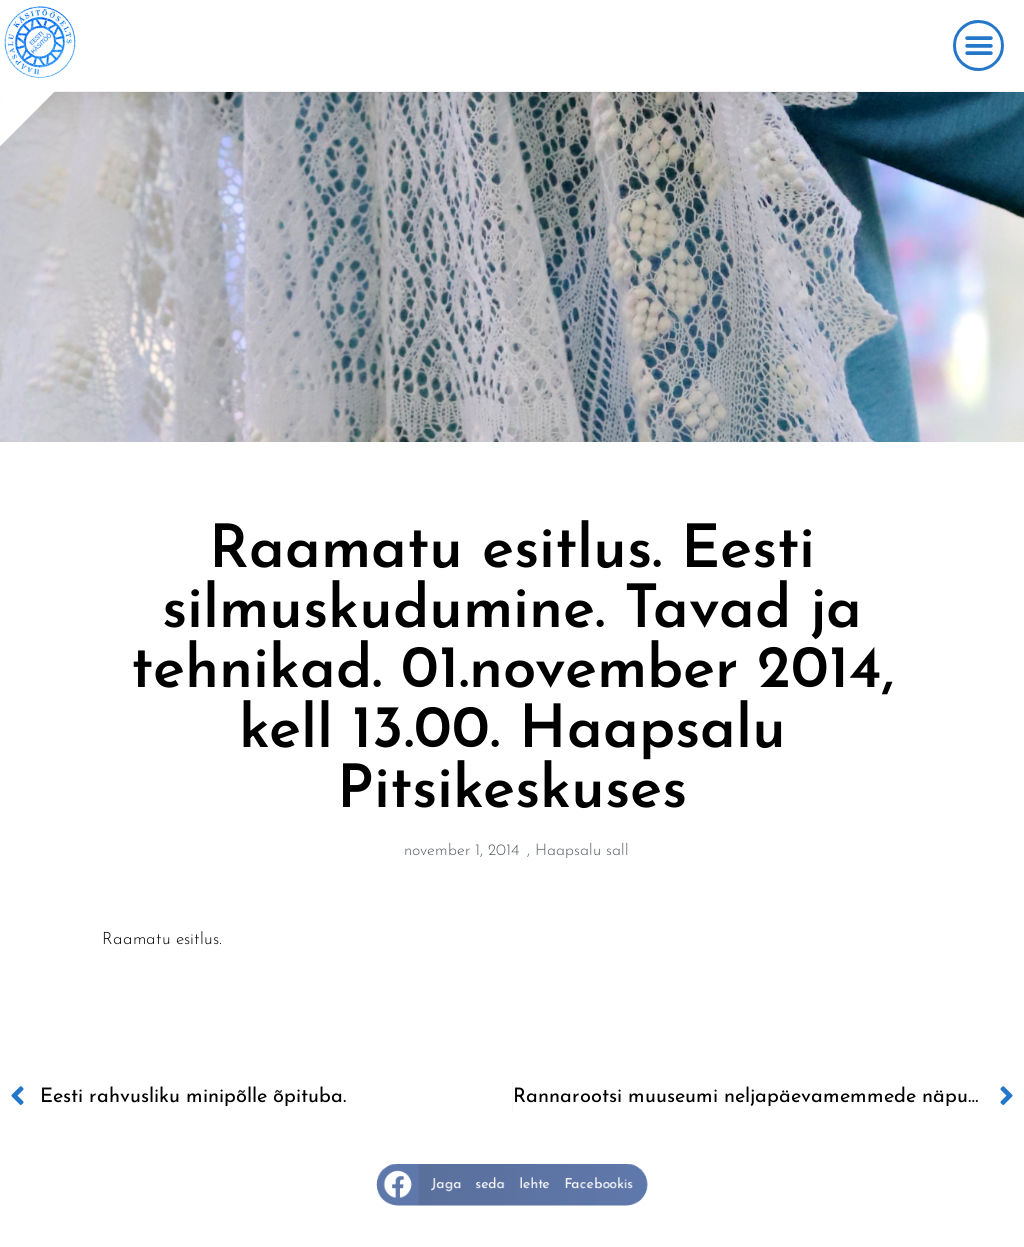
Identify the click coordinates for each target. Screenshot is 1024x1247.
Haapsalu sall (582, 851)
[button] (978, 45)
